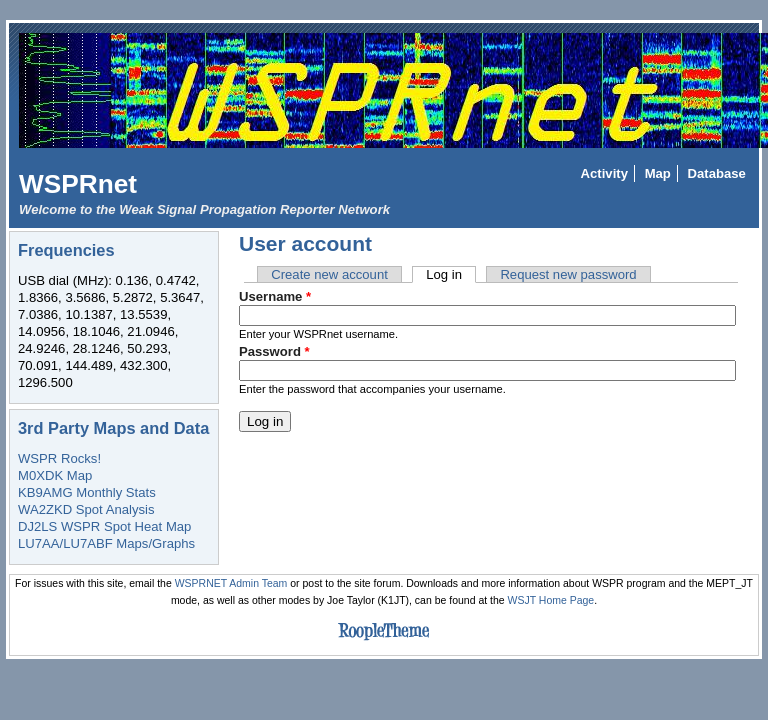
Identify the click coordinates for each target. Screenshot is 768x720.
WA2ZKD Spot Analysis (86, 509)
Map (658, 173)
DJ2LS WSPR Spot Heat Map (104, 526)
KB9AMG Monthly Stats (87, 492)
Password (274, 351)
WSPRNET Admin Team (231, 583)
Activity (604, 173)
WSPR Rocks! (59, 458)
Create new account (329, 274)
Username (275, 296)
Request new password (568, 274)
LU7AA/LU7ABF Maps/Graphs (106, 543)
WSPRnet (78, 184)
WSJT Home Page (551, 600)
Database (717, 173)
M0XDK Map (55, 475)
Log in (451, 274)
